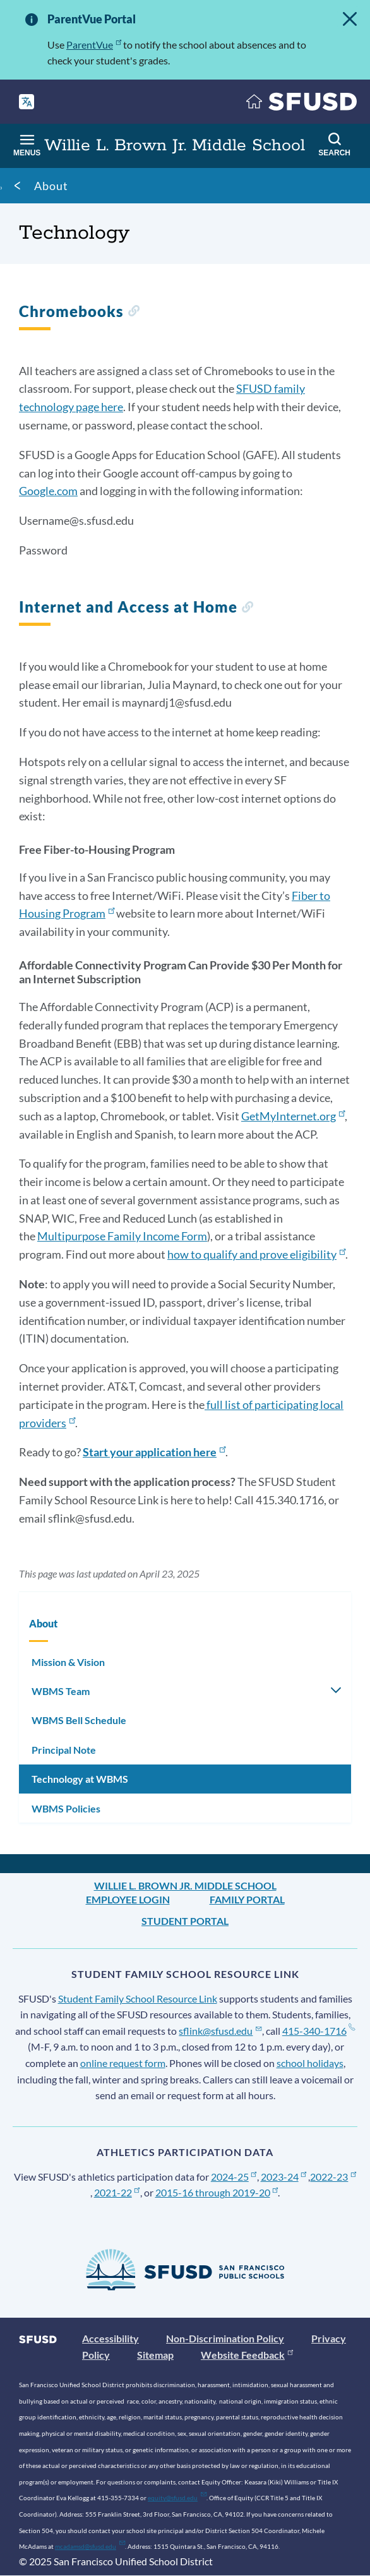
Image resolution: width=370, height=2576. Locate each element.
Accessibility (110, 2338)
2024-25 (234, 2177)
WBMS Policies (66, 1808)
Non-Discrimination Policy (225, 2338)
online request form (122, 2063)
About (51, 186)
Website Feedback (247, 2355)
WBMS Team (61, 1691)
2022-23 (333, 2177)
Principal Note (64, 1750)
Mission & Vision (68, 1662)
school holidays (310, 2063)
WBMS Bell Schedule (79, 1720)
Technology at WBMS (80, 1779)
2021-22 (117, 2192)
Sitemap (155, 2355)
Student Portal (185, 1921)
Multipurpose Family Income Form (122, 1236)
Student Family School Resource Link (137, 1998)
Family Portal (247, 1899)
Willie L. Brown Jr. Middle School (185, 1885)
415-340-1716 (318, 2031)
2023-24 (284, 2177)
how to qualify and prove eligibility (256, 1254)
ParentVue (93, 45)
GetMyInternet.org (293, 1116)
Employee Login (128, 1899)
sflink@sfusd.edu (220, 2031)
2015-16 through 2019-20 (216, 2192)
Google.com (48, 491)
